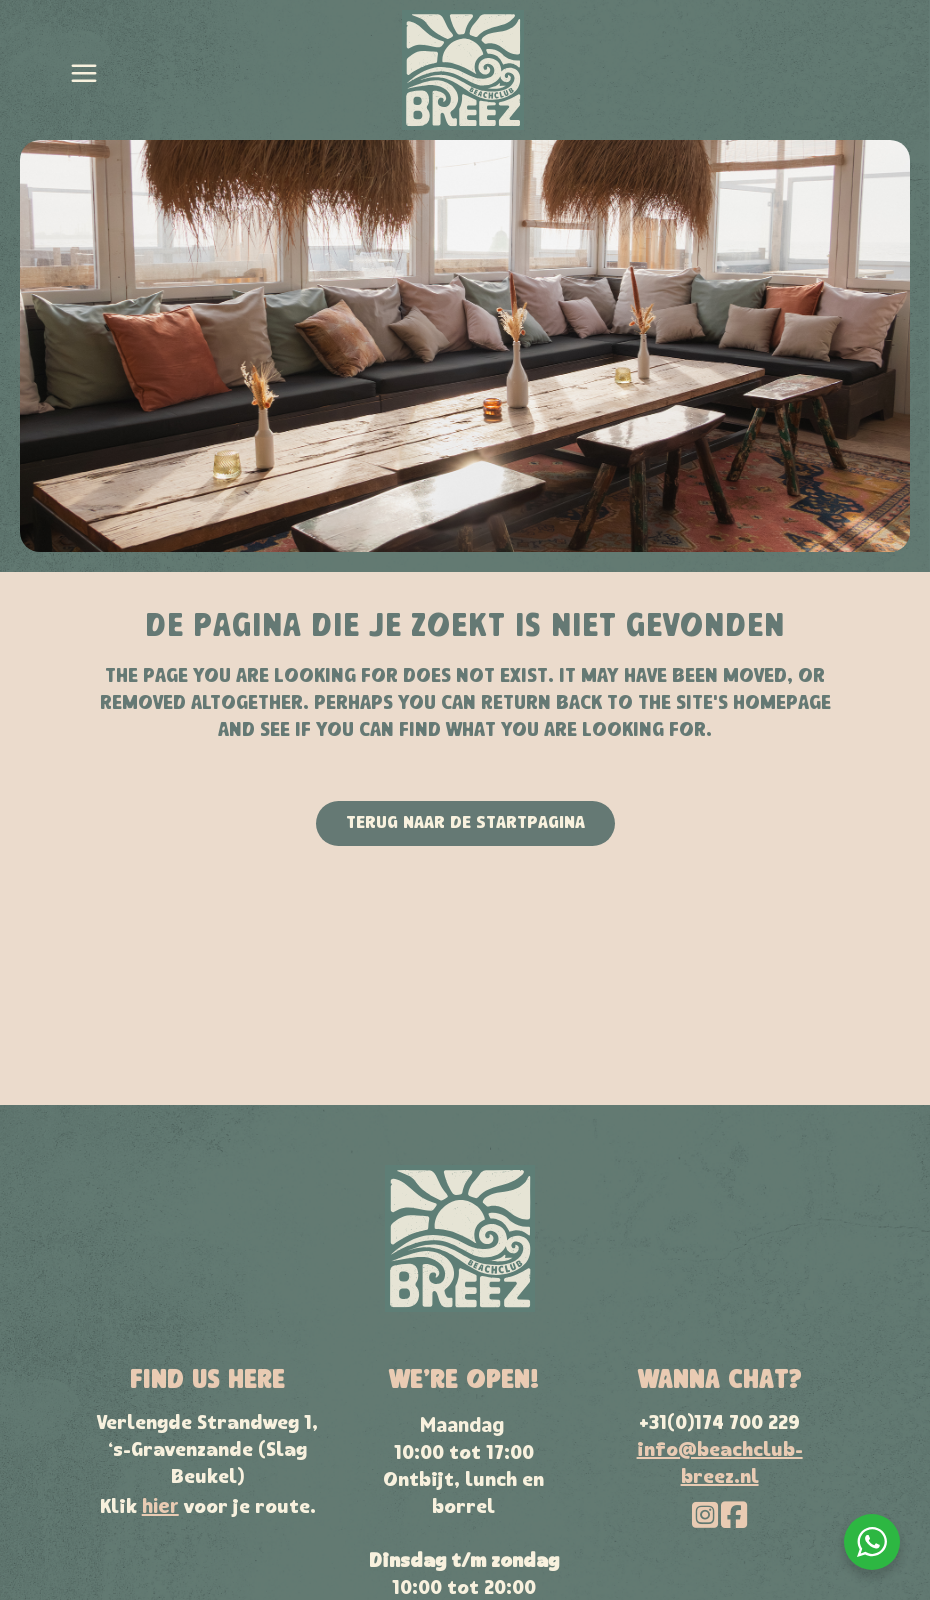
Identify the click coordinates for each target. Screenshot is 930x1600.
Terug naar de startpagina (465, 823)
